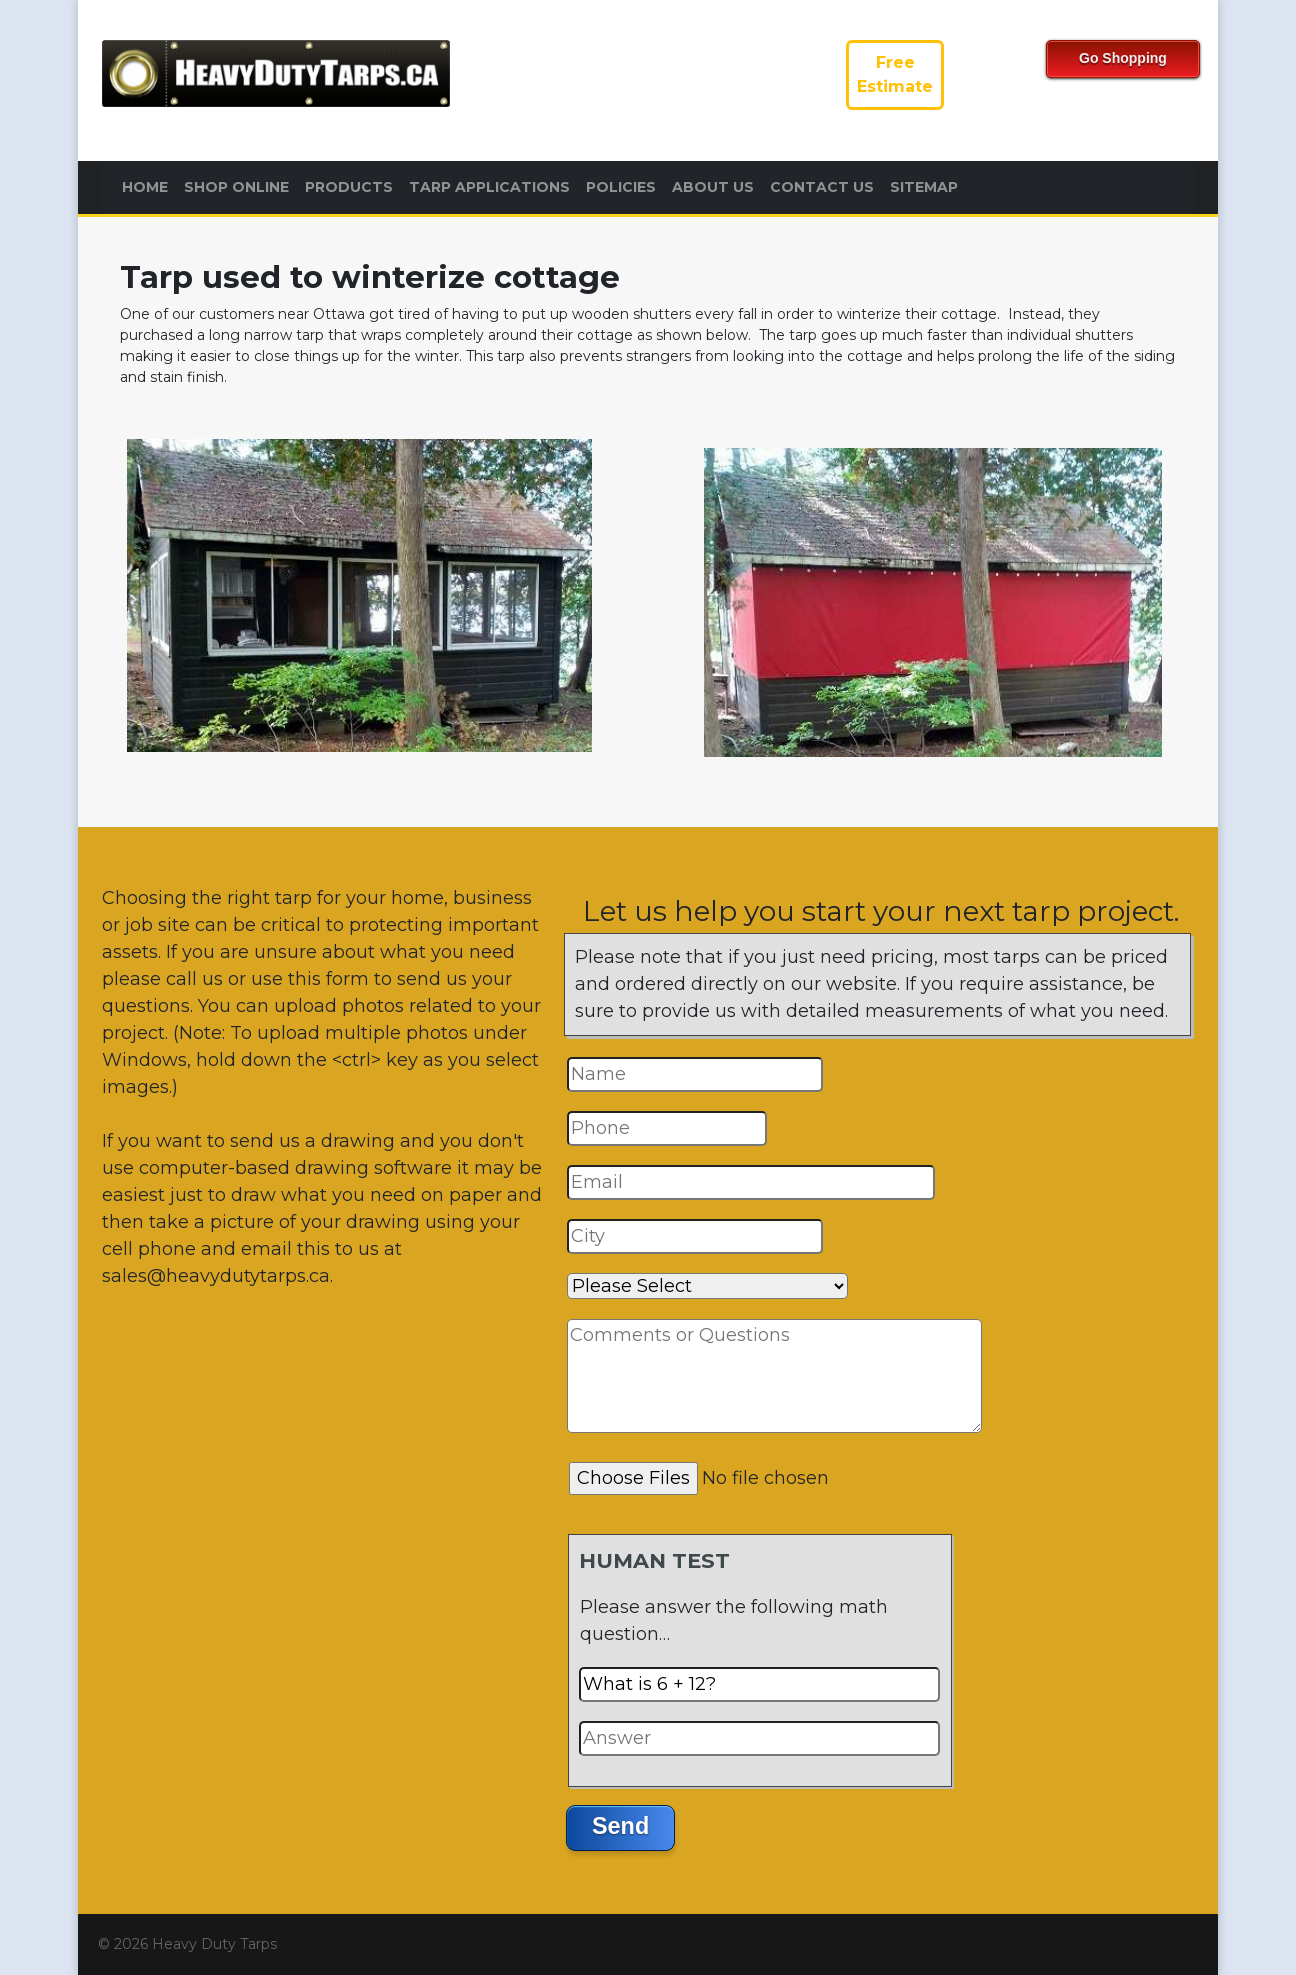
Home (145, 187)
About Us (713, 187)
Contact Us (822, 187)
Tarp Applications (489, 187)
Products (349, 187)
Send (620, 1826)
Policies (621, 187)
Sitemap (924, 187)
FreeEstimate (895, 74)
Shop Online (236, 187)
